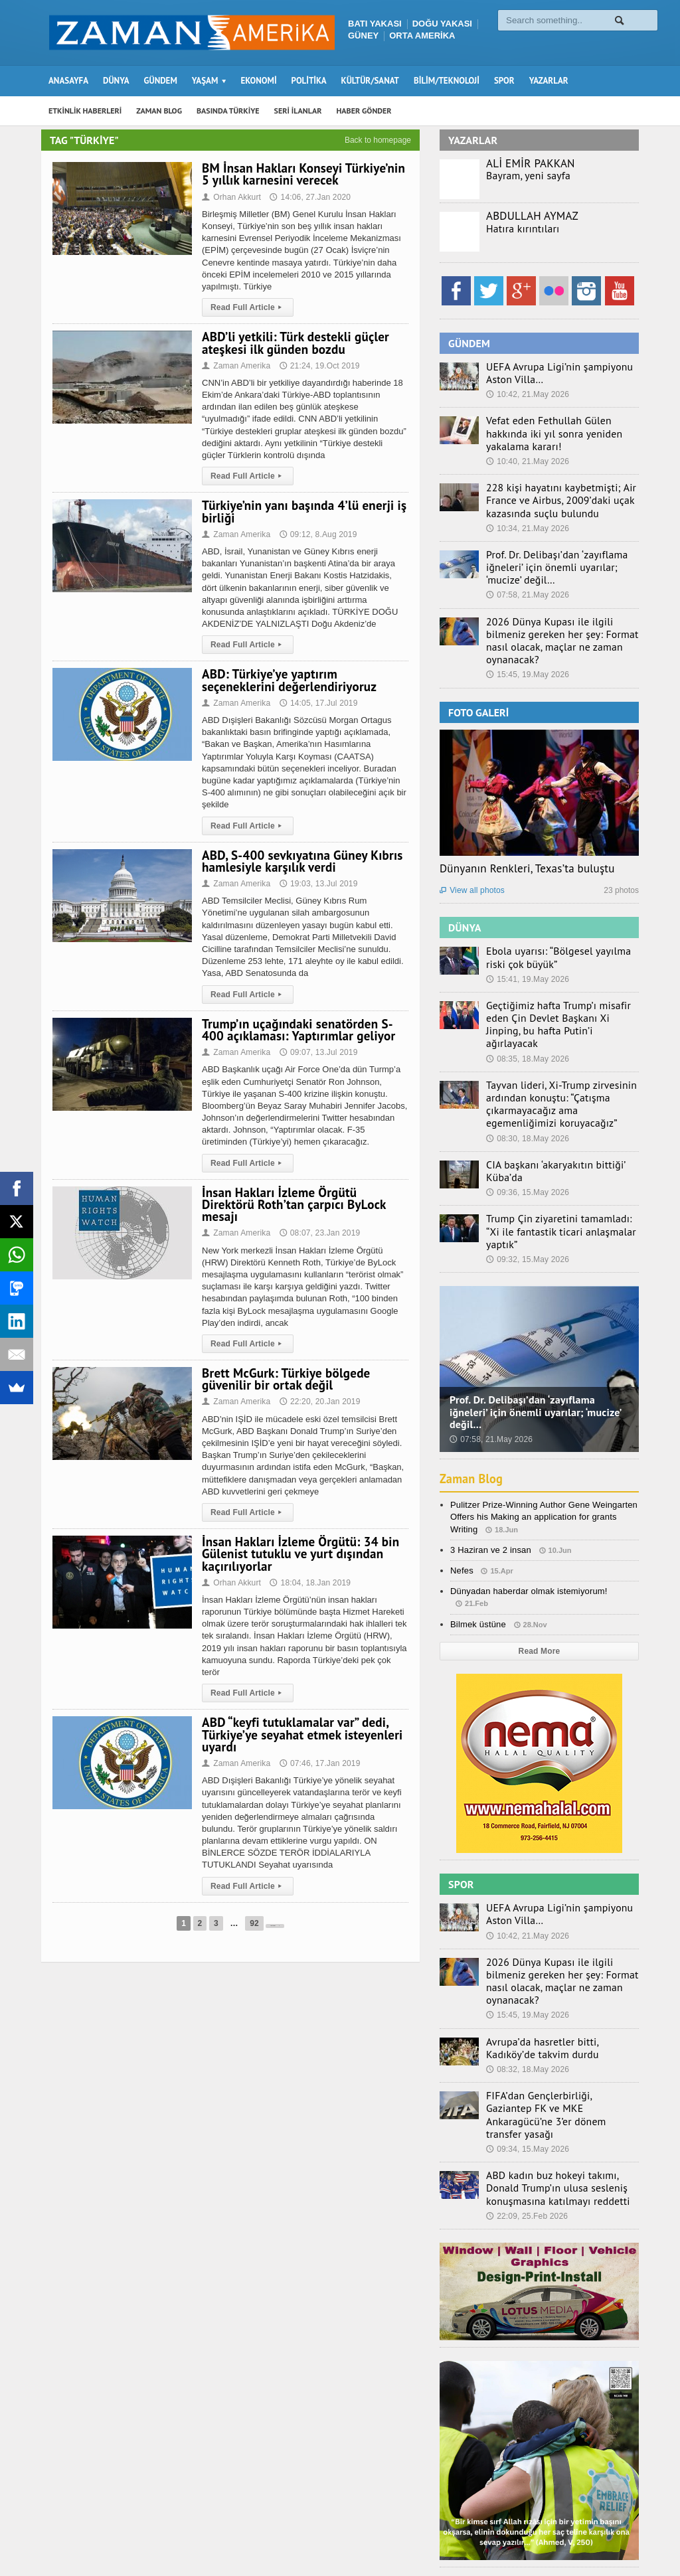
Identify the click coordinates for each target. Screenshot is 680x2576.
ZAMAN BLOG (159, 111)
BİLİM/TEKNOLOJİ (446, 80)
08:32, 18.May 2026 (526, 1983)
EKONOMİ (258, 80)
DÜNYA (116, 80)
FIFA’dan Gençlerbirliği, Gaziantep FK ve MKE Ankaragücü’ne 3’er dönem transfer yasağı (559, 2022)
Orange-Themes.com (114, 2547)
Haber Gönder (502, 2528)
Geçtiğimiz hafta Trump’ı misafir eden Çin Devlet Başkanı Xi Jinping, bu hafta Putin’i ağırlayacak (562, 982)
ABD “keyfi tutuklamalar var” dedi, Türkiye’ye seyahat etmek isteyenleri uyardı (299, 1722)
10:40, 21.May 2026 (526, 446)
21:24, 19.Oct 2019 (317, 365)
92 (236, 1911)
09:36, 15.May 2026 (526, 1138)
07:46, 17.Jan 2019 (317, 1751)
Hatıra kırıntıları (517, 228)
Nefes (461, 1502)
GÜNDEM (160, 80)
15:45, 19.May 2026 (526, 640)
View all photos (471, 856)
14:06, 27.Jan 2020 (307, 197)
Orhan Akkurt (231, 197)
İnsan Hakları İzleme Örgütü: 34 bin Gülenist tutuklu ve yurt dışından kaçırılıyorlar (298, 1542)
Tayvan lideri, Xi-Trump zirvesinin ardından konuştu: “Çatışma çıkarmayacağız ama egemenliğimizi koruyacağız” (557, 1052)
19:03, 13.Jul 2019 (316, 883)
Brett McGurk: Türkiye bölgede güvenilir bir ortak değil (283, 1367)
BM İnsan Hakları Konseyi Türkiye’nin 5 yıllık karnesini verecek (300, 174)
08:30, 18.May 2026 (526, 1085)
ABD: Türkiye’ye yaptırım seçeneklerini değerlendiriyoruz (305, 680)
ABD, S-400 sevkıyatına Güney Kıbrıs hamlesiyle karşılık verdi (299, 861)
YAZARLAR (548, 80)
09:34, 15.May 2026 (526, 2048)
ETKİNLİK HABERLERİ (85, 111)
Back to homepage (378, 140)
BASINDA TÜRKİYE (228, 111)
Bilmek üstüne (477, 1556)
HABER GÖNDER (364, 111)
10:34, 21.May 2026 (526, 511)
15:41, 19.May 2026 (526, 943)
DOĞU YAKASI (442, 24)
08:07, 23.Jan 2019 (317, 1221)
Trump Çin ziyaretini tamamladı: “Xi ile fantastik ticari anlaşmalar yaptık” (562, 1170)
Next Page (275, 1911)
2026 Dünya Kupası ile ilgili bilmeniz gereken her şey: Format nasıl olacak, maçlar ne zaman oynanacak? (559, 613)
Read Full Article (247, 307)
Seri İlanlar (440, 2528)
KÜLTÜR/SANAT (370, 80)
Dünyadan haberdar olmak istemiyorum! (527, 1523)
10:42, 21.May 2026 (526, 393)
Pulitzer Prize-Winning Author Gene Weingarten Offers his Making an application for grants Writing (541, 1449)
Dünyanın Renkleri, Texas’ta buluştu (525, 834)
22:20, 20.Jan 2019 (317, 1389)
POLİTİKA (309, 80)
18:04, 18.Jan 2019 (307, 1570)
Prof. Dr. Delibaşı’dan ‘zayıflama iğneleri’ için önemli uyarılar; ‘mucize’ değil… (559, 549)
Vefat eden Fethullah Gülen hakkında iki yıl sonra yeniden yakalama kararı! (559, 425)
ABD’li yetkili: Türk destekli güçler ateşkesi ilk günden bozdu (292, 343)
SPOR (504, 80)
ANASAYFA (68, 80)
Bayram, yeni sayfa (522, 175)
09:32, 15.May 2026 (526, 1191)
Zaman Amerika (235, 365)
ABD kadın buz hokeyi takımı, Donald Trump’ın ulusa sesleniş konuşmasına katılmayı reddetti (559, 2087)
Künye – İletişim (573, 2528)
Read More (539, 1582)
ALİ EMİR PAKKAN (529, 163)
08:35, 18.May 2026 (526, 1008)
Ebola (628, 2528)
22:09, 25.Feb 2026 (526, 2114)
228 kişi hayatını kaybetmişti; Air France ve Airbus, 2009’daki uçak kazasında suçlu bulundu (551, 484)
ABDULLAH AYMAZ (531, 215)
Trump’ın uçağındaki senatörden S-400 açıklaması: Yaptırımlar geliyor (296, 1030)
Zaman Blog (473, 1410)
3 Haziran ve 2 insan (489, 1482)
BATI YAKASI (375, 24)
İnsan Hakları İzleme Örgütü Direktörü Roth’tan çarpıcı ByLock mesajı (304, 1198)
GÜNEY (363, 35)
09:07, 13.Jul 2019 (316, 1052)
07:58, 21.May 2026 (526, 575)
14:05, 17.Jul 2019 (316, 703)
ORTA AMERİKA (422, 35)
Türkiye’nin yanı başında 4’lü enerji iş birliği (301, 511)
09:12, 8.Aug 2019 (315, 534)
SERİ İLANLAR (298, 111)
